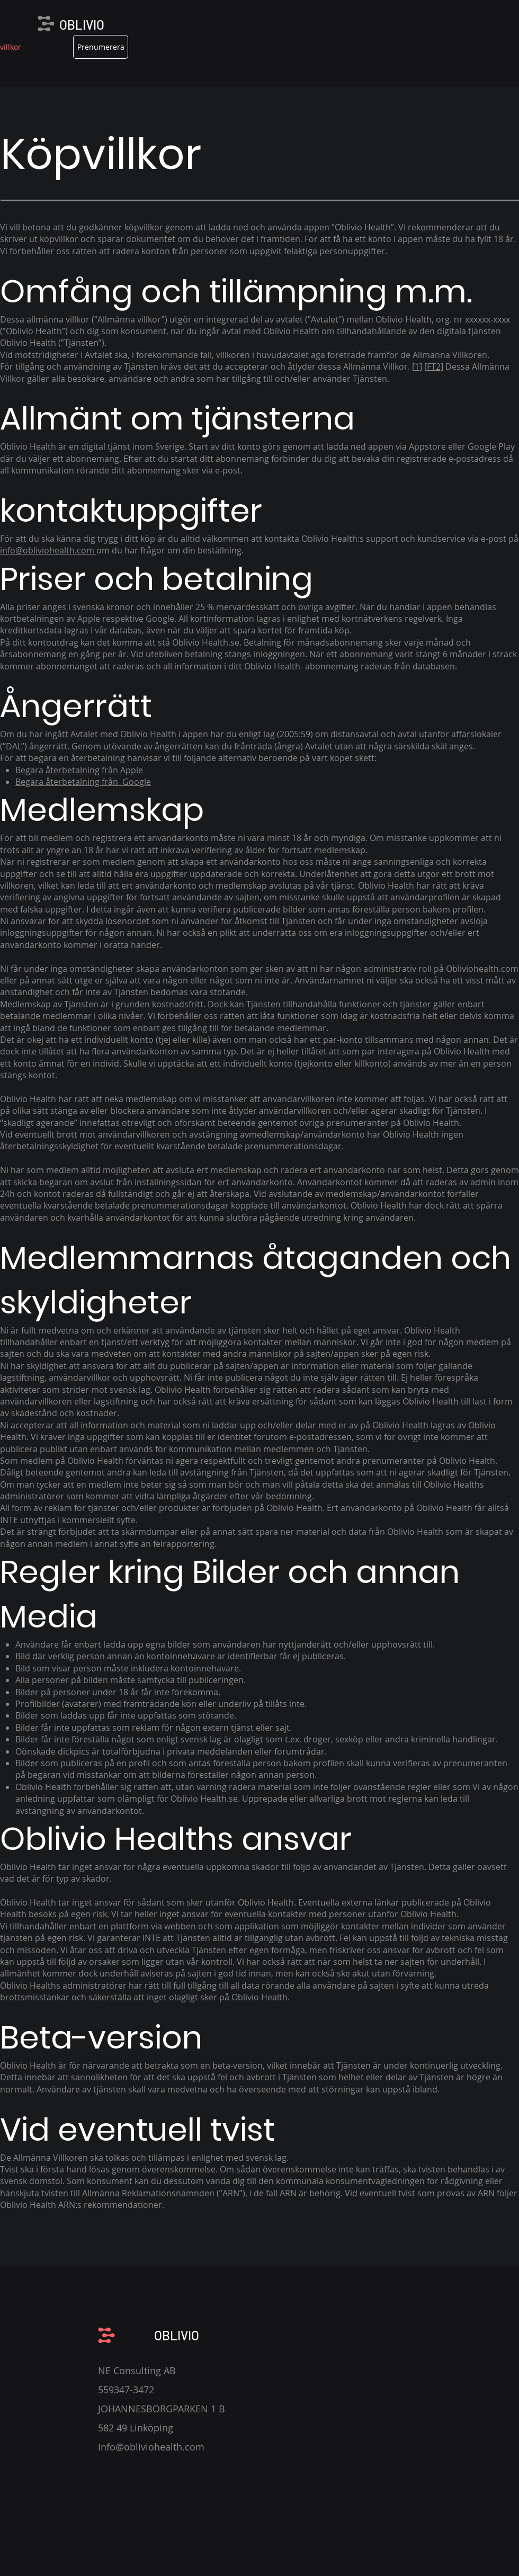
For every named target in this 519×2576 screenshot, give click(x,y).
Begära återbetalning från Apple (79, 770)
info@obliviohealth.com (48, 550)
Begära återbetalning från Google (83, 782)
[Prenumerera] (100, 47)
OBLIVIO (81, 24)
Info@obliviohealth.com (151, 2446)
